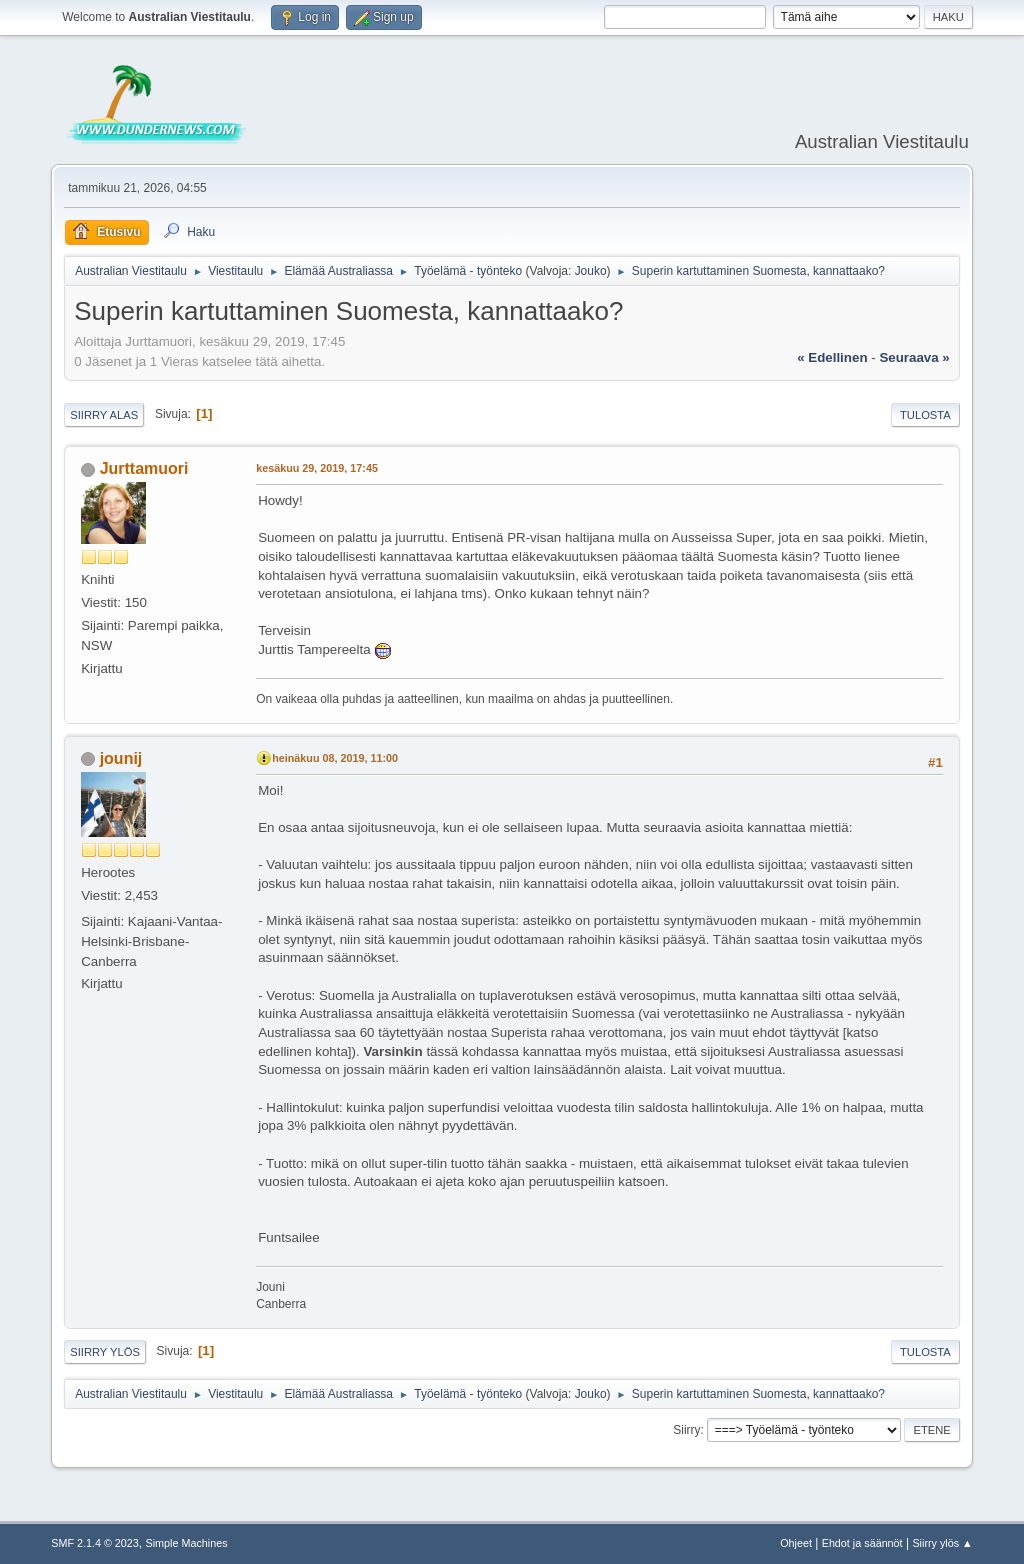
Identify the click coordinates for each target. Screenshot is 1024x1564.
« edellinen (832, 357)
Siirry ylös (105, 1352)
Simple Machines (187, 1543)
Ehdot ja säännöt (862, 1543)
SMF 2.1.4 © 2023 (95, 1543)
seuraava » (914, 357)
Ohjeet (796, 1543)
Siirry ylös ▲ (942, 1543)
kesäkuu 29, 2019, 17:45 (317, 468)
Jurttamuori (144, 468)
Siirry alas (104, 415)
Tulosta (925, 415)
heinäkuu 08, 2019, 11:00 (335, 758)
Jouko (591, 271)
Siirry (686, 1430)
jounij (121, 758)
